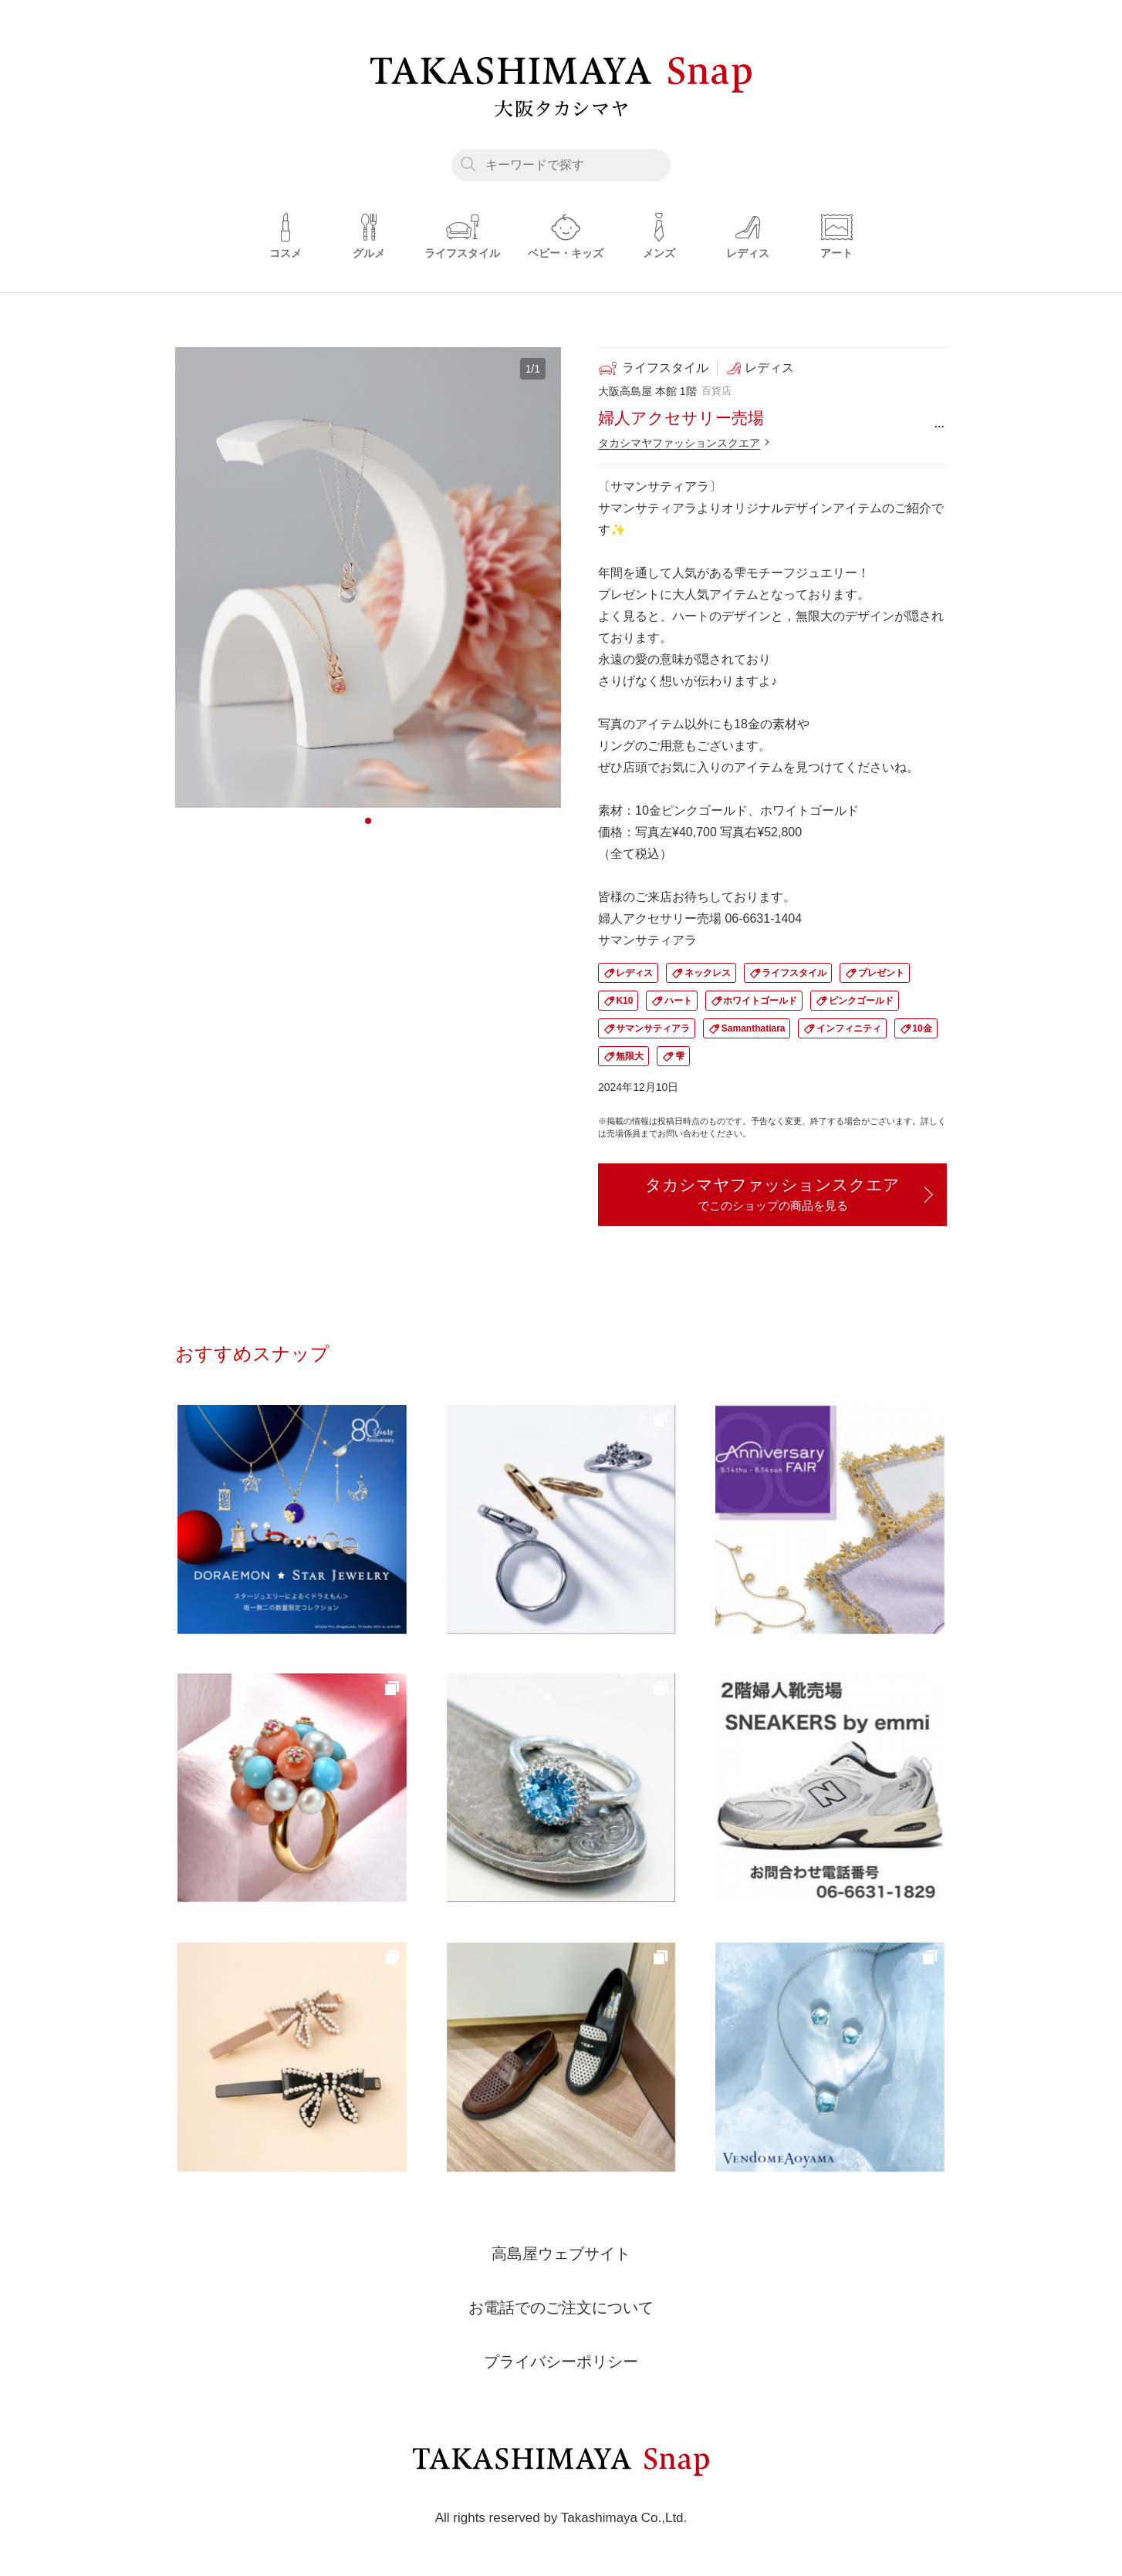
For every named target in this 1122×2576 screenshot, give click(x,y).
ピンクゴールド (861, 1000)
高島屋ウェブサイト (561, 2254)
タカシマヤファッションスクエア (679, 442)
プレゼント (881, 972)
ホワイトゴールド (760, 1000)
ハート (678, 1000)
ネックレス (707, 972)
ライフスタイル (794, 972)
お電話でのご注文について (561, 2308)
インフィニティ (848, 1028)
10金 (921, 1028)
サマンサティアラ (653, 1028)
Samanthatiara (754, 1028)
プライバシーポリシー (561, 2362)
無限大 (630, 1056)
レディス (634, 972)
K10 (624, 1000)
